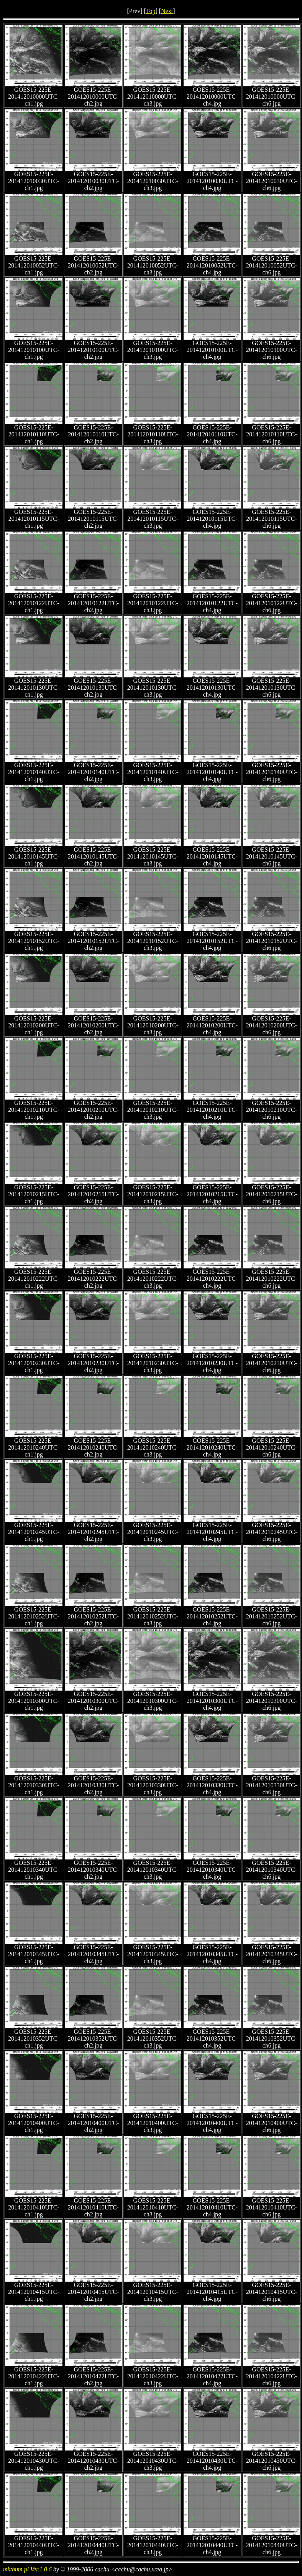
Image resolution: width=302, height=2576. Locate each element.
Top (151, 11)
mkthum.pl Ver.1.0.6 (28, 2569)
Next (167, 11)
